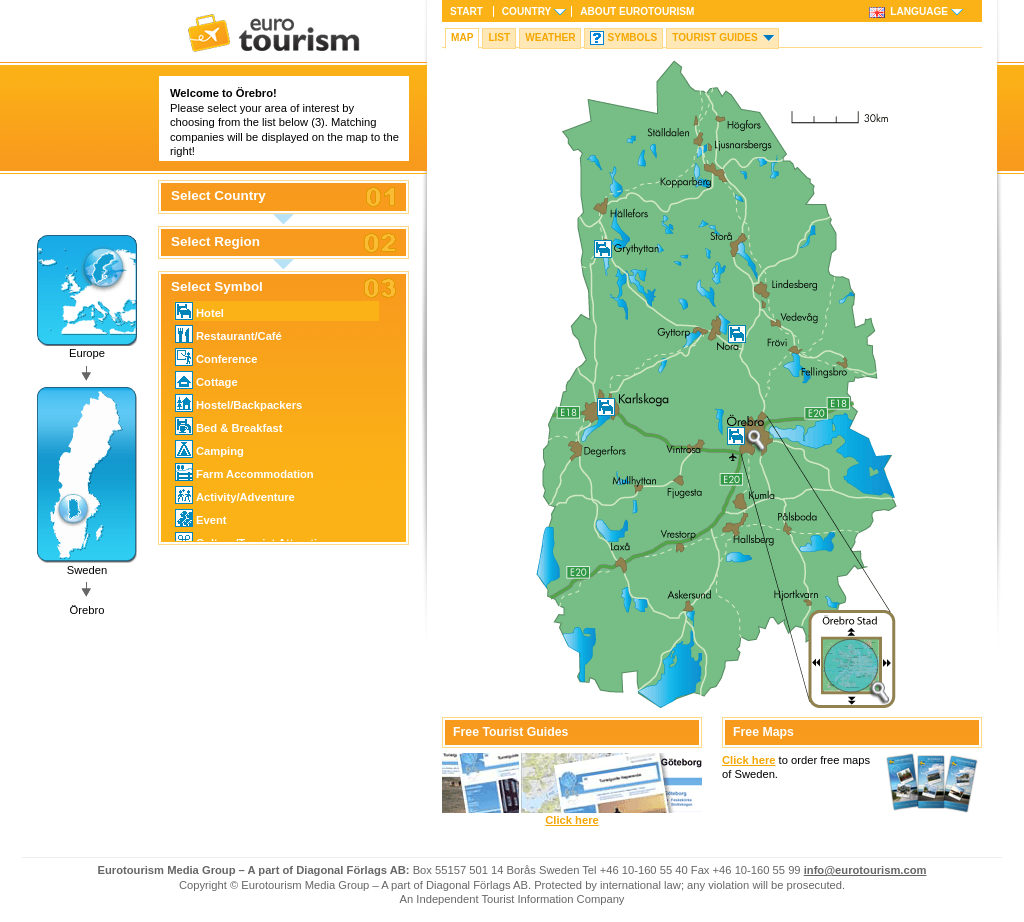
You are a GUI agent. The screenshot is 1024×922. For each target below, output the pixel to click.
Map (462, 37)
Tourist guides (715, 37)
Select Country (218, 196)
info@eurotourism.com (865, 870)
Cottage (206, 380)
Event (200, 518)
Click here (571, 820)
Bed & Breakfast (228, 426)
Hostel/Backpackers (238, 403)
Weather (550, 37)
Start (466, 11)
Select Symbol (217, 287)
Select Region (215, 242)
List (499, 37)
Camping (209, 449)
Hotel (199, 311)
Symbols (632, 37)
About (637, 11)
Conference (216, 357)
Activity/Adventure (235, 495)
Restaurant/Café (228, 334)
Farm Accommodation (244, 472)
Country (526, 11)
